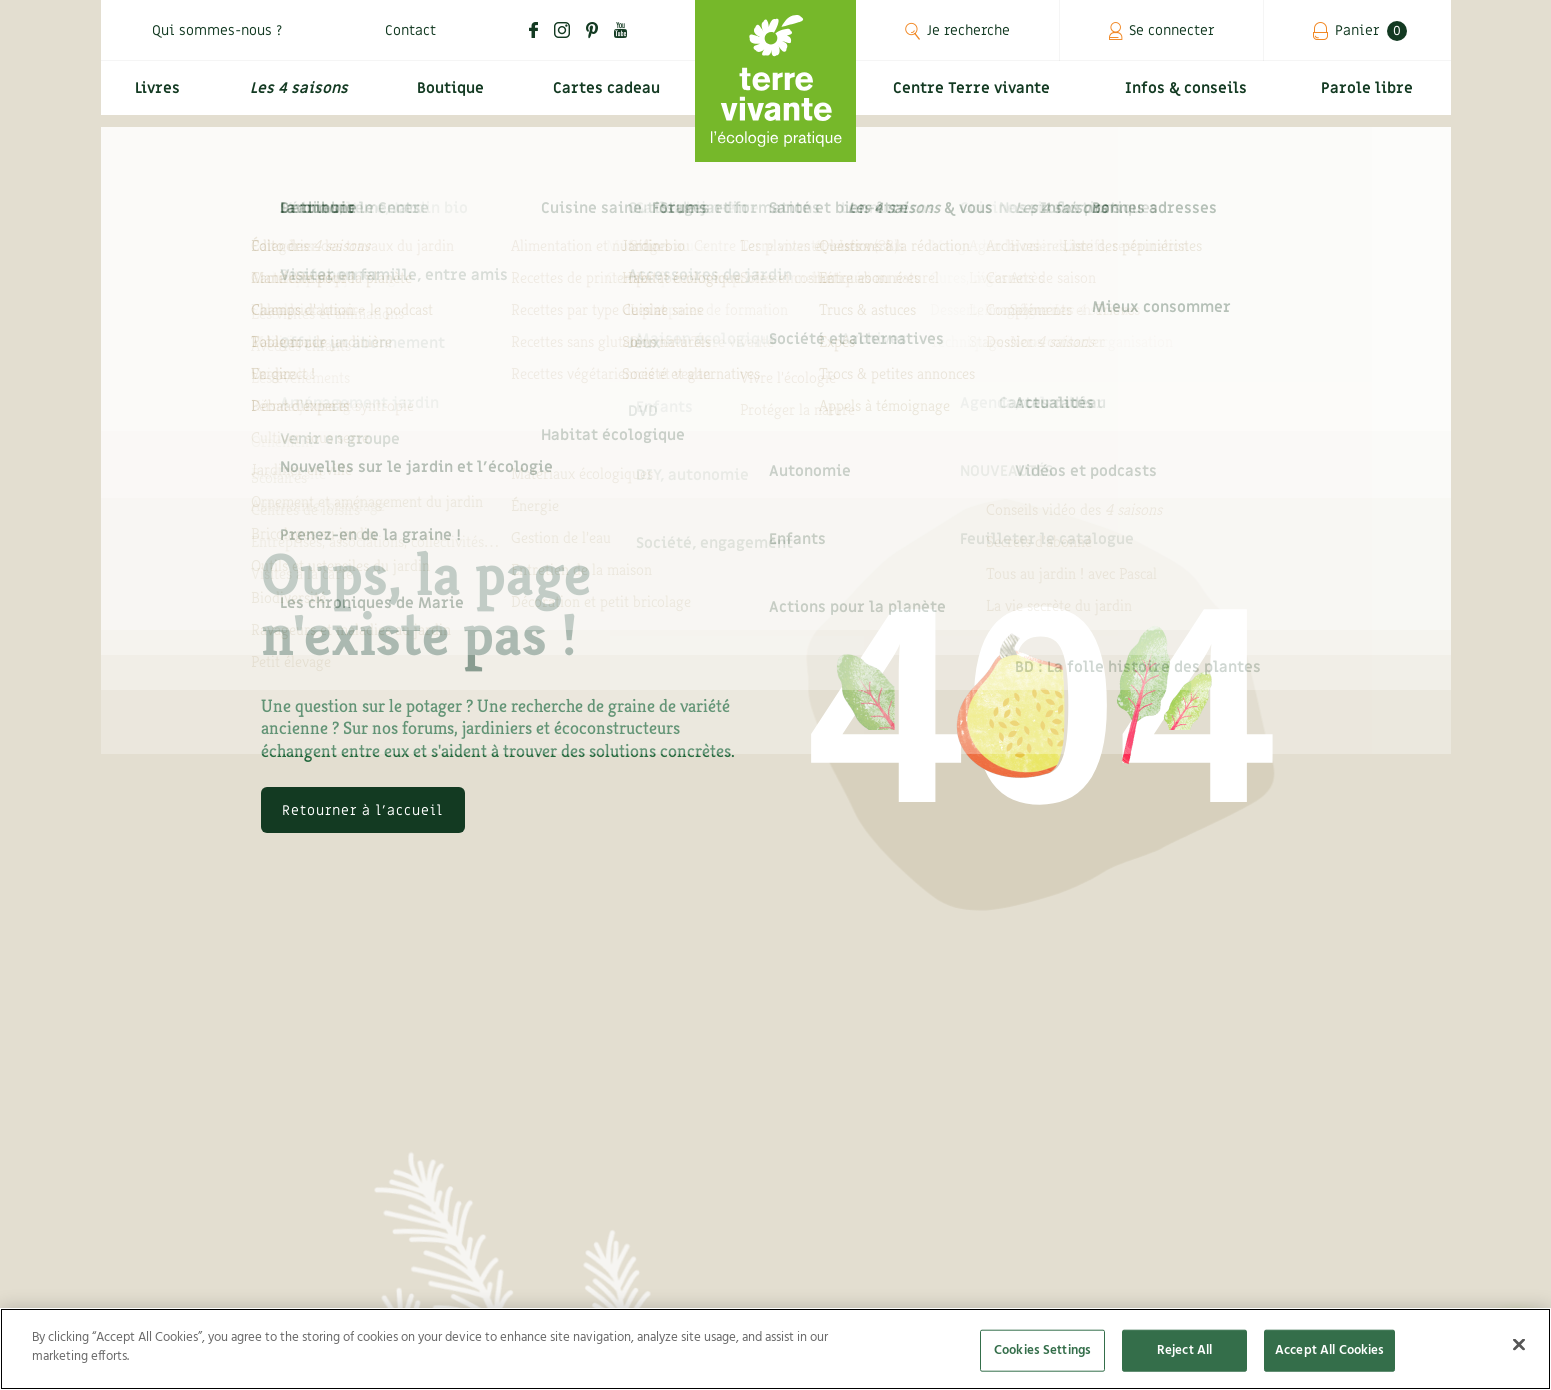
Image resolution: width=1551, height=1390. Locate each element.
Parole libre (1371, 96)
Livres (155, 96)
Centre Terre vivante (976, 96)
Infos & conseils (1193, 96)
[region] (775, 1349)
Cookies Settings (1042, 1350)
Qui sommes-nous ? (217, 30)
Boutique (447, 96)
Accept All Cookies (1329, 1350)
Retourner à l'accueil (362, 810)
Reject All (1184, 1350)
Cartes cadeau (605, 96)
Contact (410, 30)
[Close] (1519, 1344)
